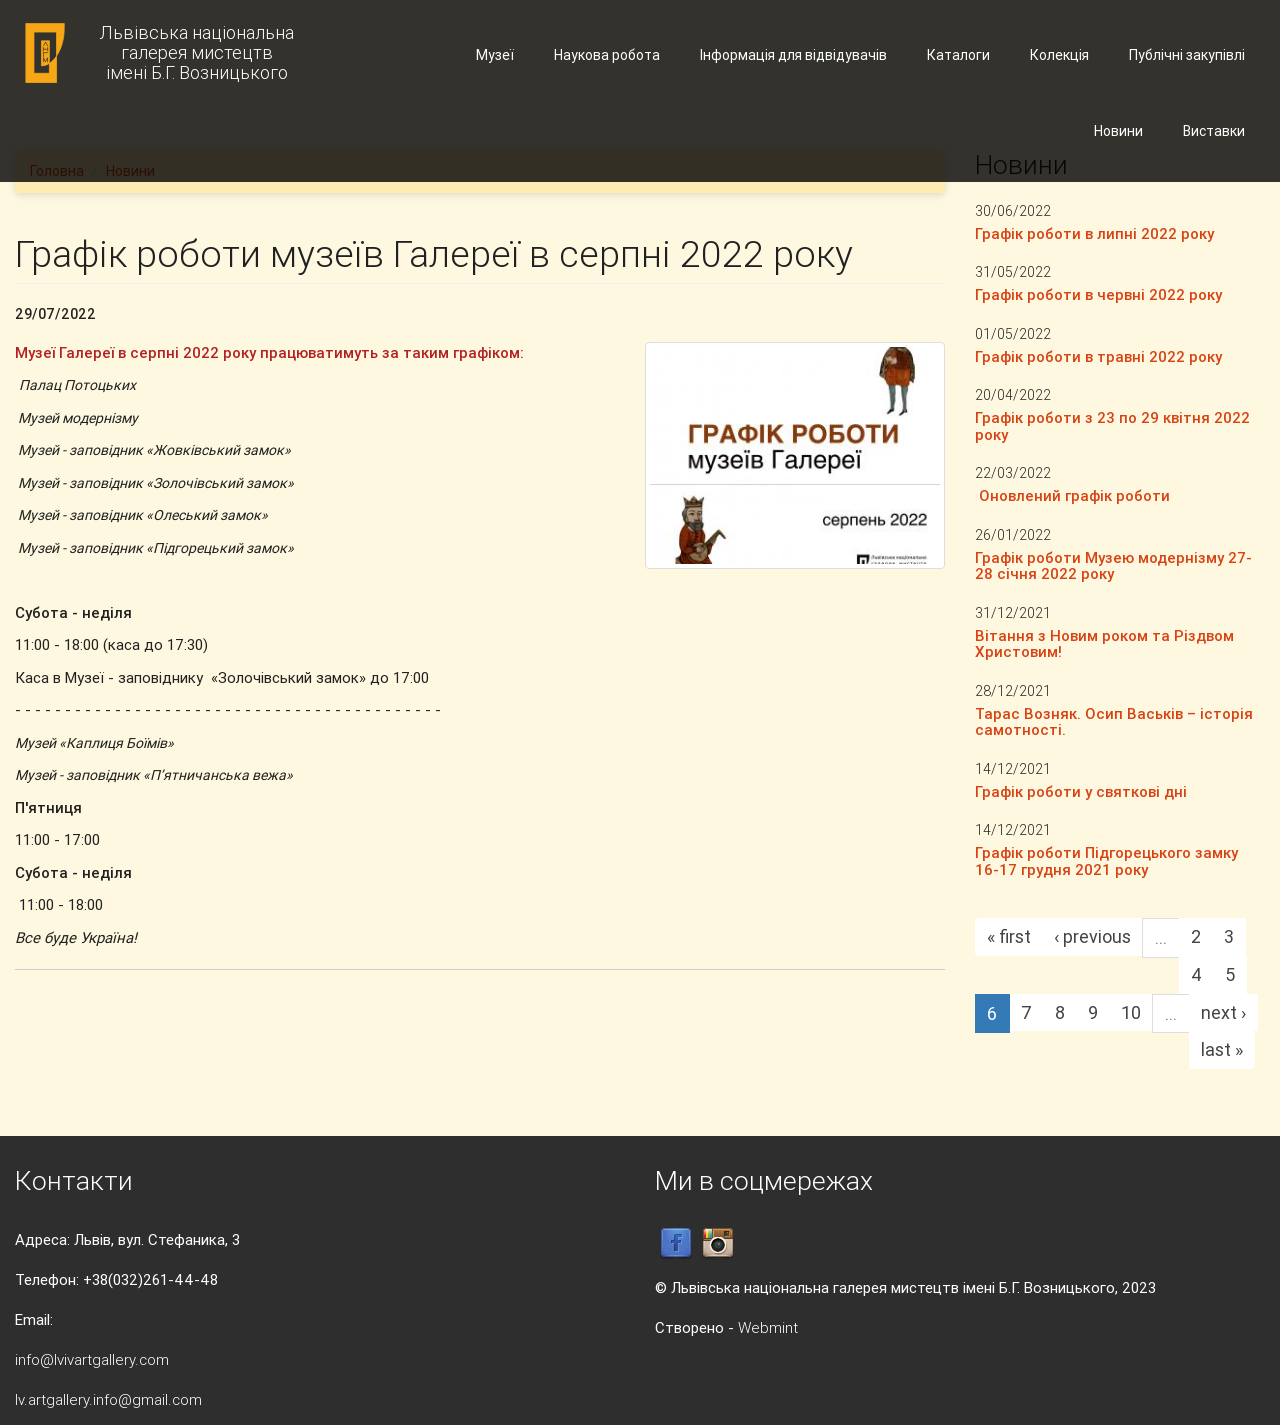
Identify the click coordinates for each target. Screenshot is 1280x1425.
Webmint (768, 1327)
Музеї (495, 55)
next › (1223, 1012)
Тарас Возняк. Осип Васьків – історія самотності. (1114, 722)
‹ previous (1092, 936)
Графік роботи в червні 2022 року (1098, 294)
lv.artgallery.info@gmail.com (108, 1399)
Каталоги (958, 55)
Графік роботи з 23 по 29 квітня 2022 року (1112, 426)
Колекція (1059, 55)
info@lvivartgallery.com (92, 1359)
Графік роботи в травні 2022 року (1098, 356)
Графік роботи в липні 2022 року (1094, 233)
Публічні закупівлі (1187, 55)
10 (1131, 1012)
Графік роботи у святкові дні (1081, 791)
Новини (1118, 131)
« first (1009, 936)
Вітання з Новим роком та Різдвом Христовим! (1104, 644)
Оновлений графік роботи (1072, 495)
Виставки (1214, 131)
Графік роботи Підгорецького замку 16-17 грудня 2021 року (1106, 861)
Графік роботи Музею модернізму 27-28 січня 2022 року (1113, 566)
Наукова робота (607, 55)
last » (1222, 1049)
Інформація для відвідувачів (793, 55)
